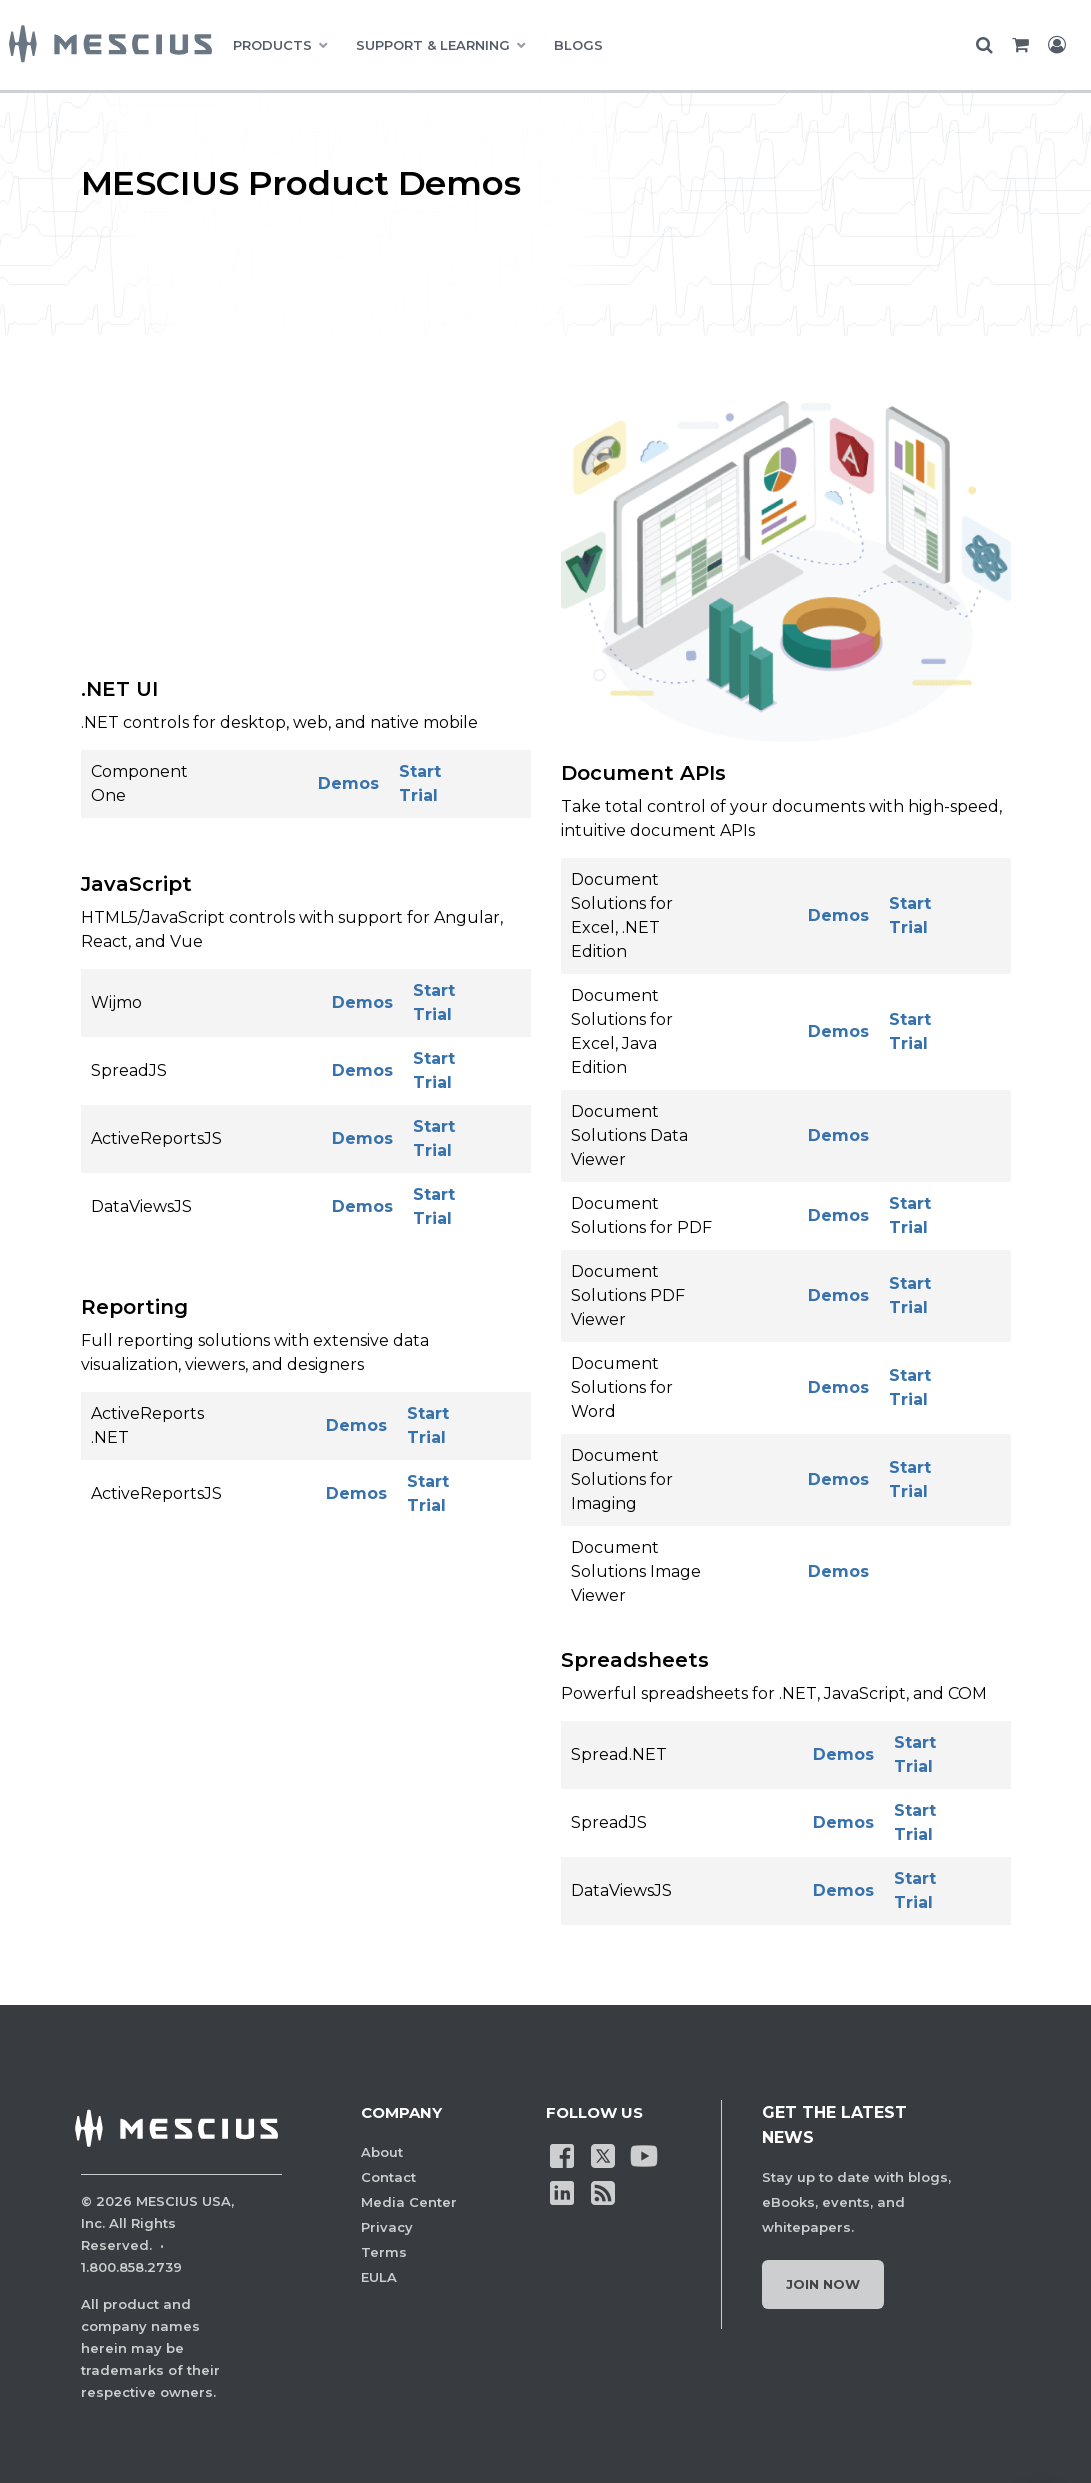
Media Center (409, 2202)
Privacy (387, 2227)
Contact (388, 2177)
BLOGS (578, 45)
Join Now (823, 2284)
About (382, 2152)
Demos (348, 783)
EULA (379, 2277)
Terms (384, 2252)
